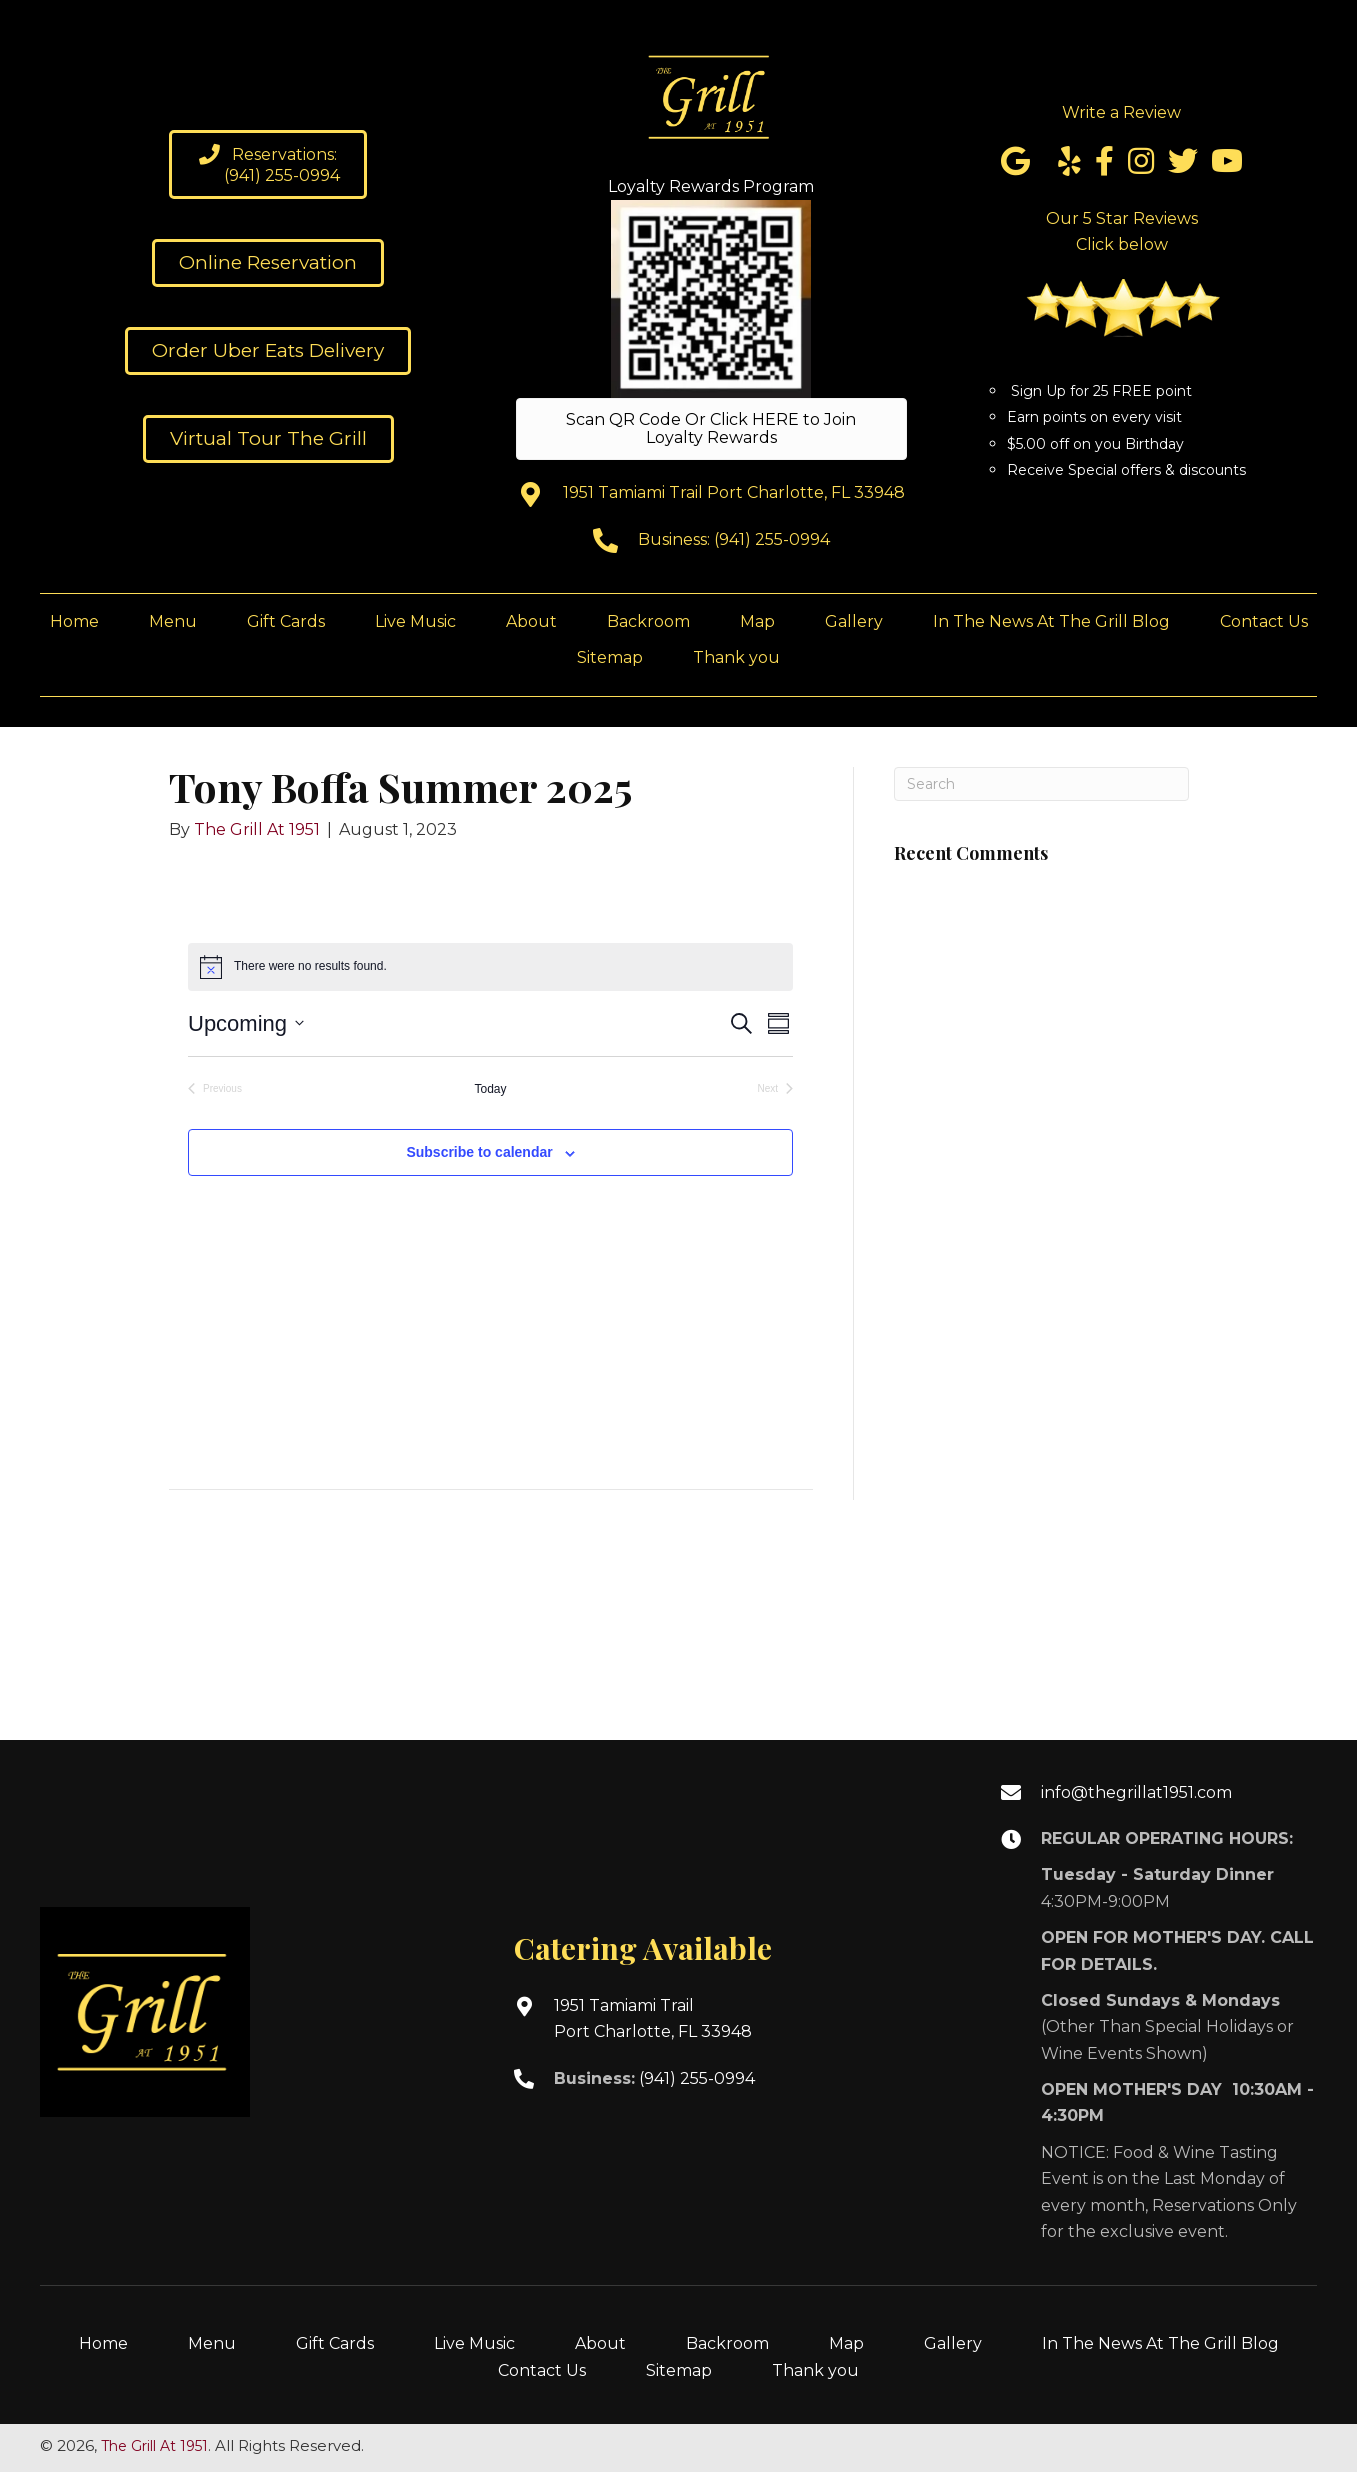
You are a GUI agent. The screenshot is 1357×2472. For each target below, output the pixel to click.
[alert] (490, 967)
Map (846, 2343)
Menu (212, 2343)
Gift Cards (335, 2343)
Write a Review (1121, 112)
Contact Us (542, 2370)
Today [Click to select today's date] (490, 1089)
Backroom (727, 2343)
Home (103, 2343)
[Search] (1041, 784)
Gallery (953, 2343)
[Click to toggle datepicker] (246, 1023)
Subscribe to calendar (479, 1152)
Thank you (815, 2370)
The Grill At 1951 (154, 2446)
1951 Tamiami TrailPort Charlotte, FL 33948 (653, 2018)
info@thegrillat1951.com (1136, 1792)
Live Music (474, 2343)
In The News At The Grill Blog (1160, 2343)
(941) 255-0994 (772, 539)
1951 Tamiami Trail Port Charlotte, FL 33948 (734, 492)
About (600, 2343)
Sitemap (679, 2370)
